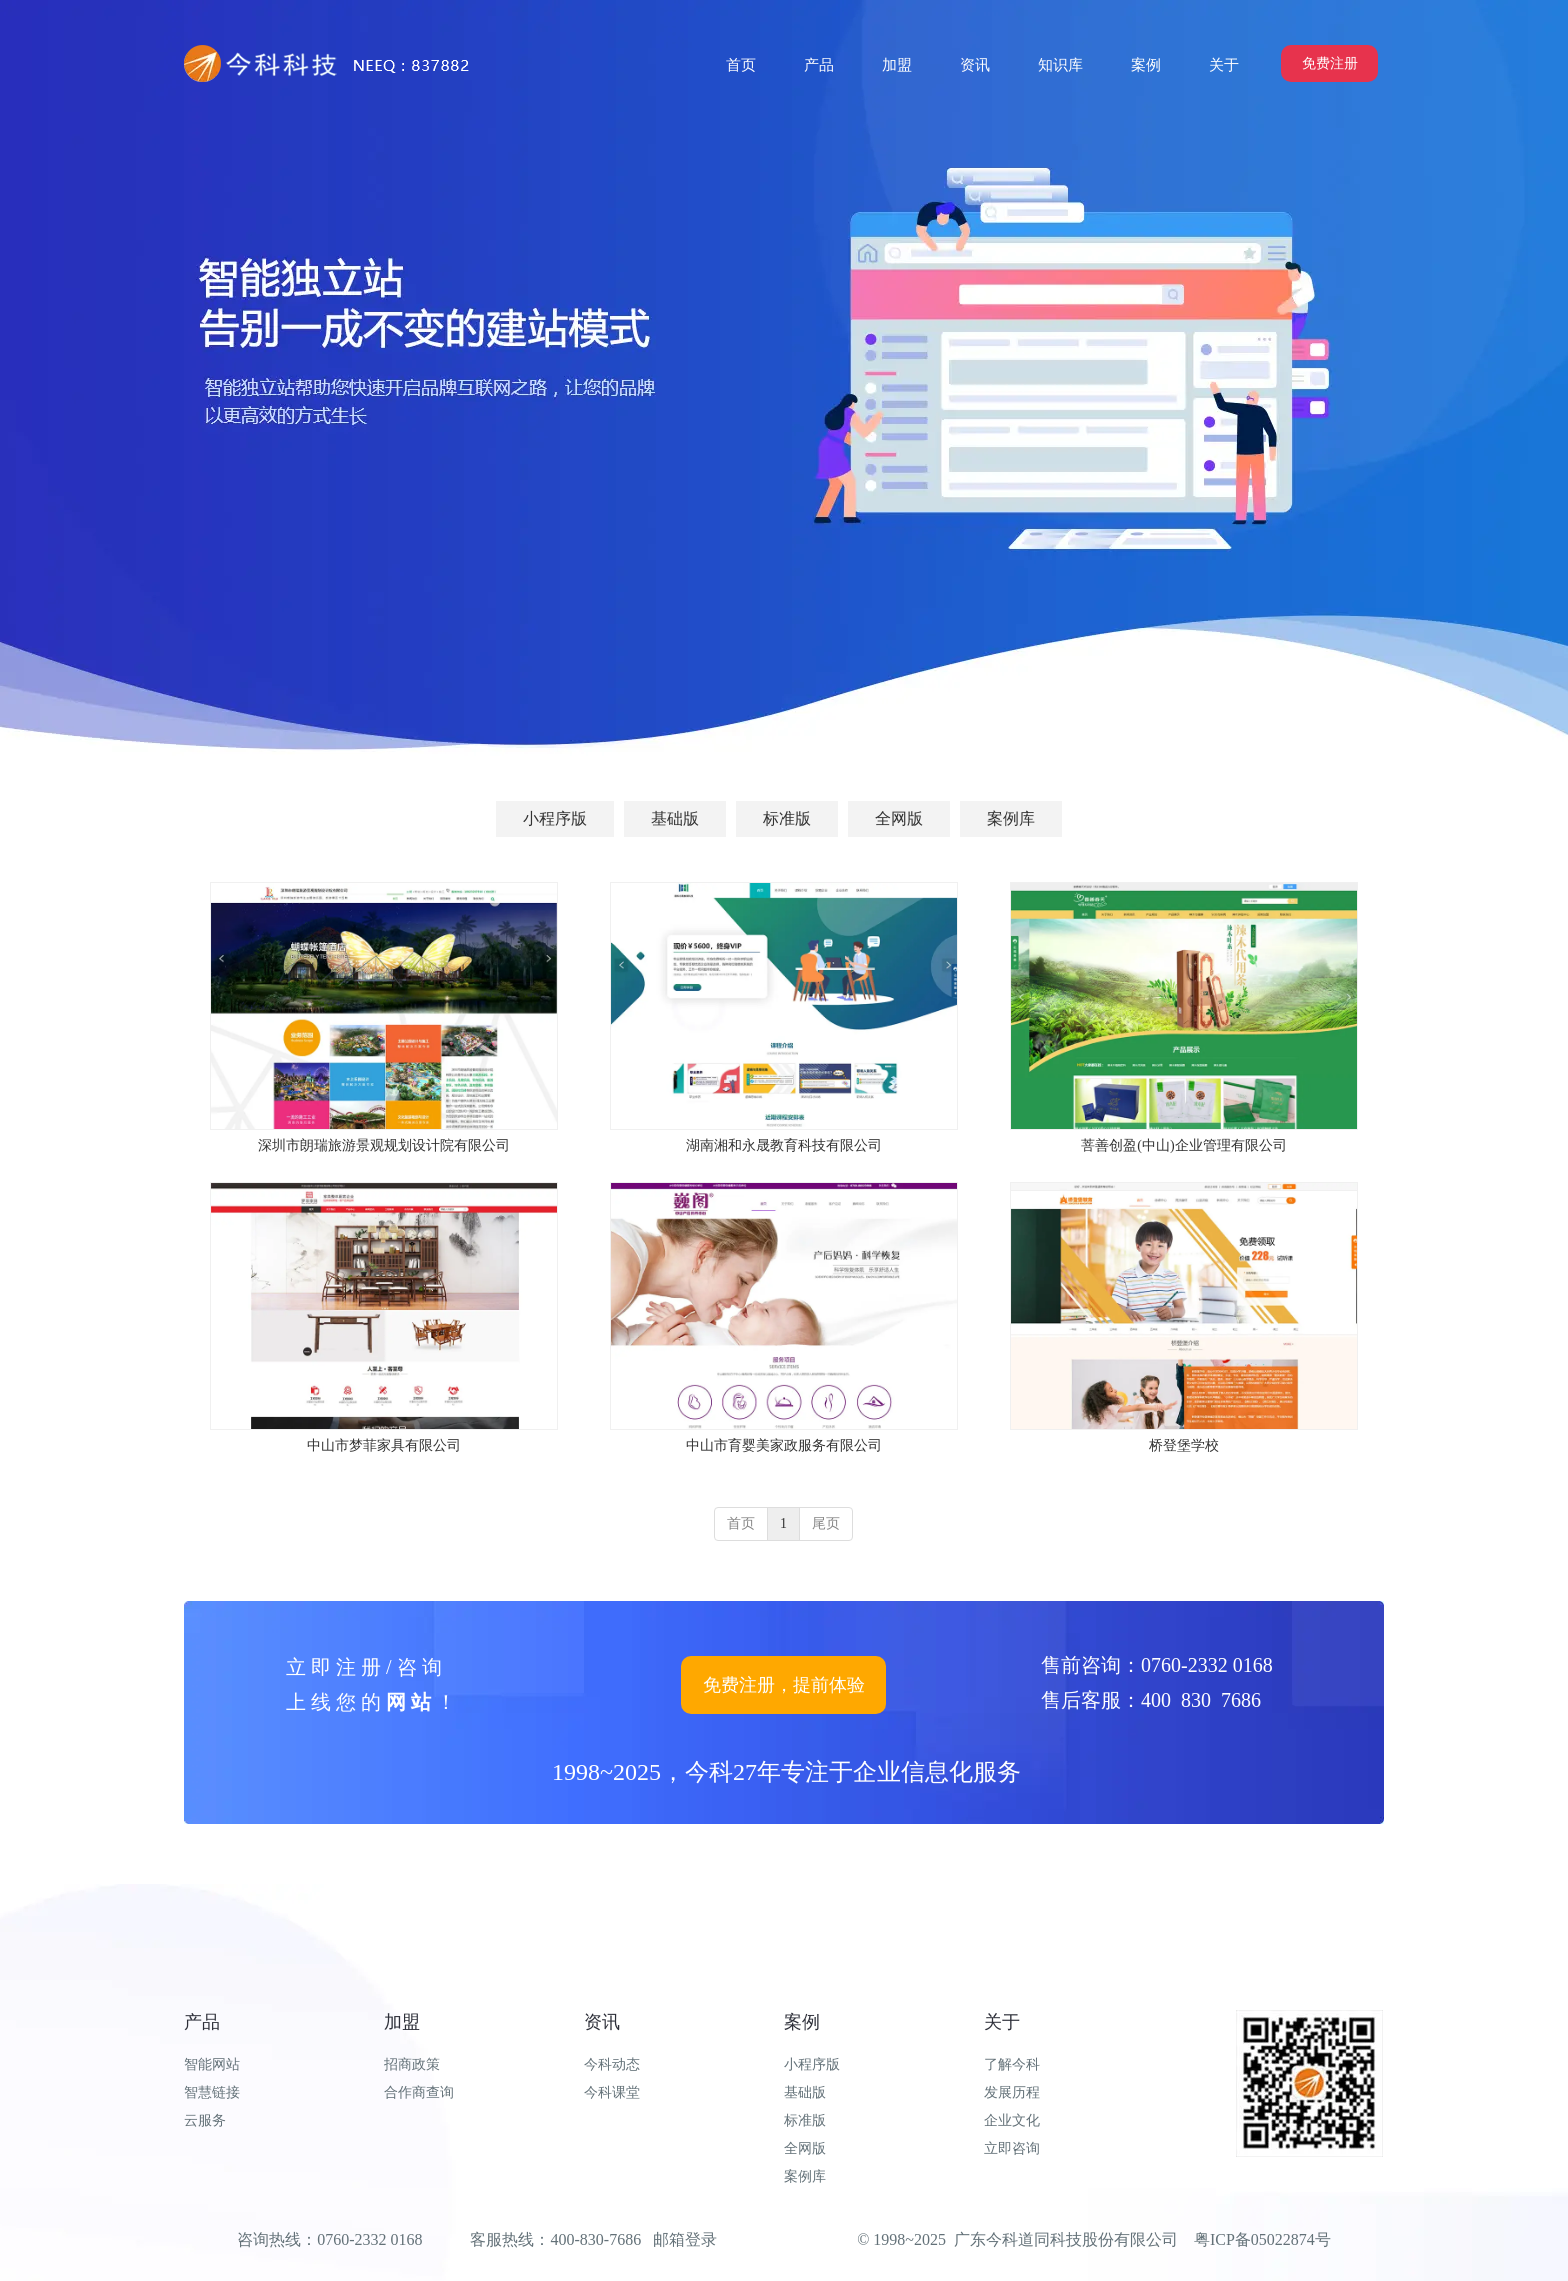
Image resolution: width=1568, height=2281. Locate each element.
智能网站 (212, 2064)
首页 (741, 1523)
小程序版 (812, 2064)
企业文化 (1012, 2120)
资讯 (602, 2022)
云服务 (205, 2120)
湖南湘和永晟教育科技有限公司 (784, 1145)
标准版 (805, 2120)
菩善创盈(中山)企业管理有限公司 (1183, 1145)
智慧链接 (212, 2092)
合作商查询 (419, 2092)
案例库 (805, 2176)
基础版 (805, 2092)
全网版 (805, 2148)
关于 (1002, 2022)
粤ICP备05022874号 (1262, 2239)
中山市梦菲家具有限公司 (384, 1445)
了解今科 (1012, 2064)
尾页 (826, 1523)
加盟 (402, 2022)
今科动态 (612, 2064)
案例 (802, 2022)
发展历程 (1012, 2092)
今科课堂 (612, 2092)
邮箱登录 (685, 2239)
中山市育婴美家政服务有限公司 (784, 1445)
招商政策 (412, 2064)
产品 (202, 2022)
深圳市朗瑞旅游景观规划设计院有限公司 (384, 1145)
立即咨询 (1012, 2148)
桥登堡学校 (1184, 1445)
